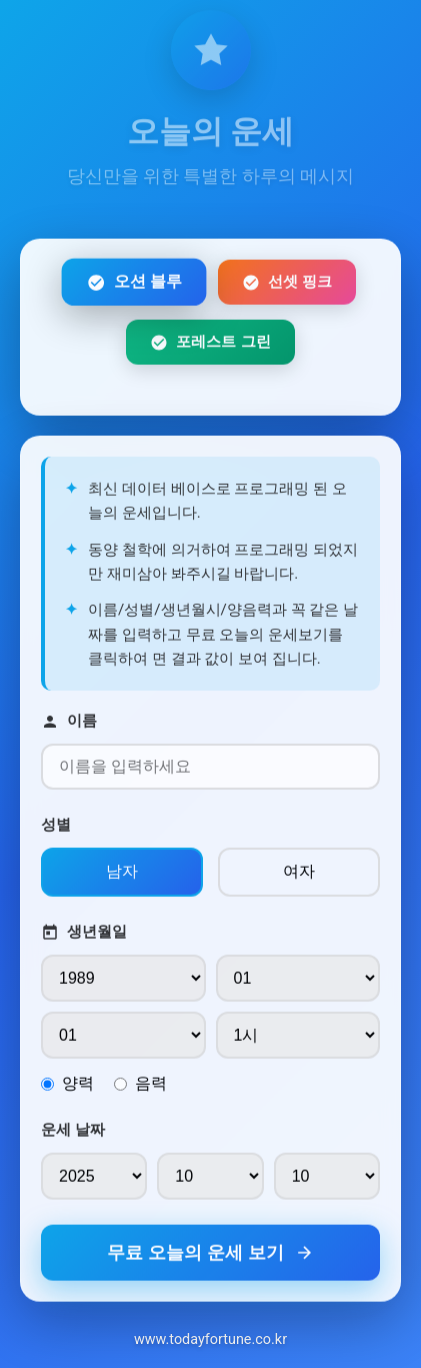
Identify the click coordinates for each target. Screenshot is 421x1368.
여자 (299, 876)
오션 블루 (134, 286)
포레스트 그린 (210, 346)
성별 (56, 830)
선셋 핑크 (287, 286)
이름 (69, 726)
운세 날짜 (73, 1135)
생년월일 (84, 937)
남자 (122, 876)
